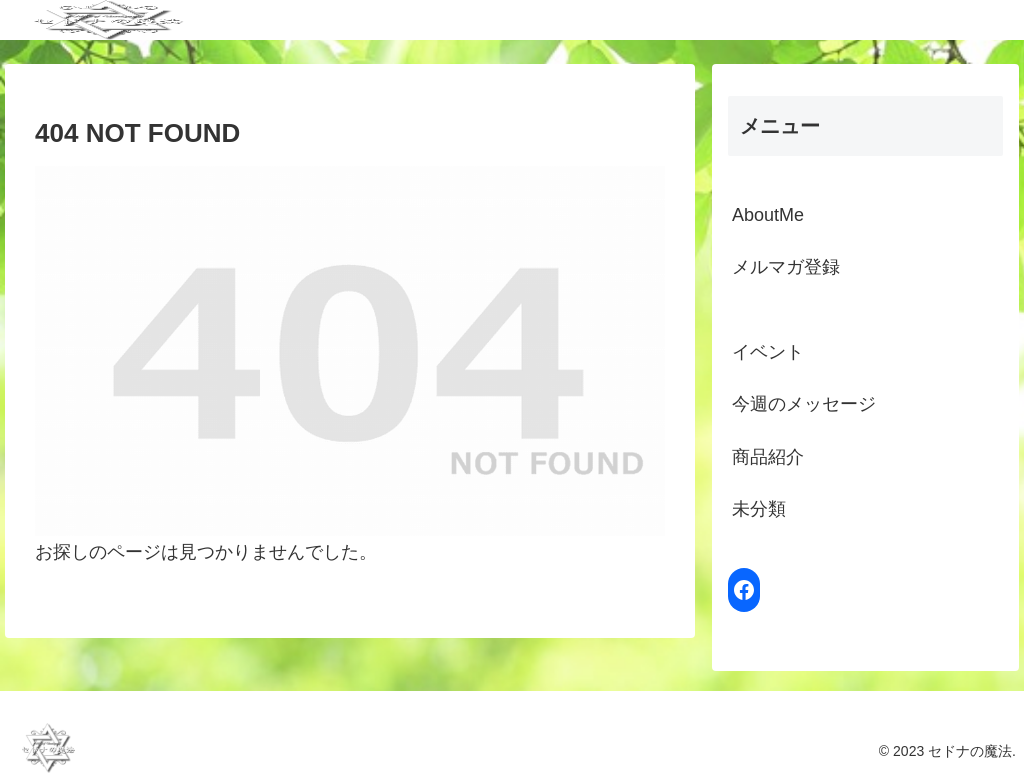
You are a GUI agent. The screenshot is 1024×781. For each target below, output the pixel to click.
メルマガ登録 (786, 267)
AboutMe (768, 215)
